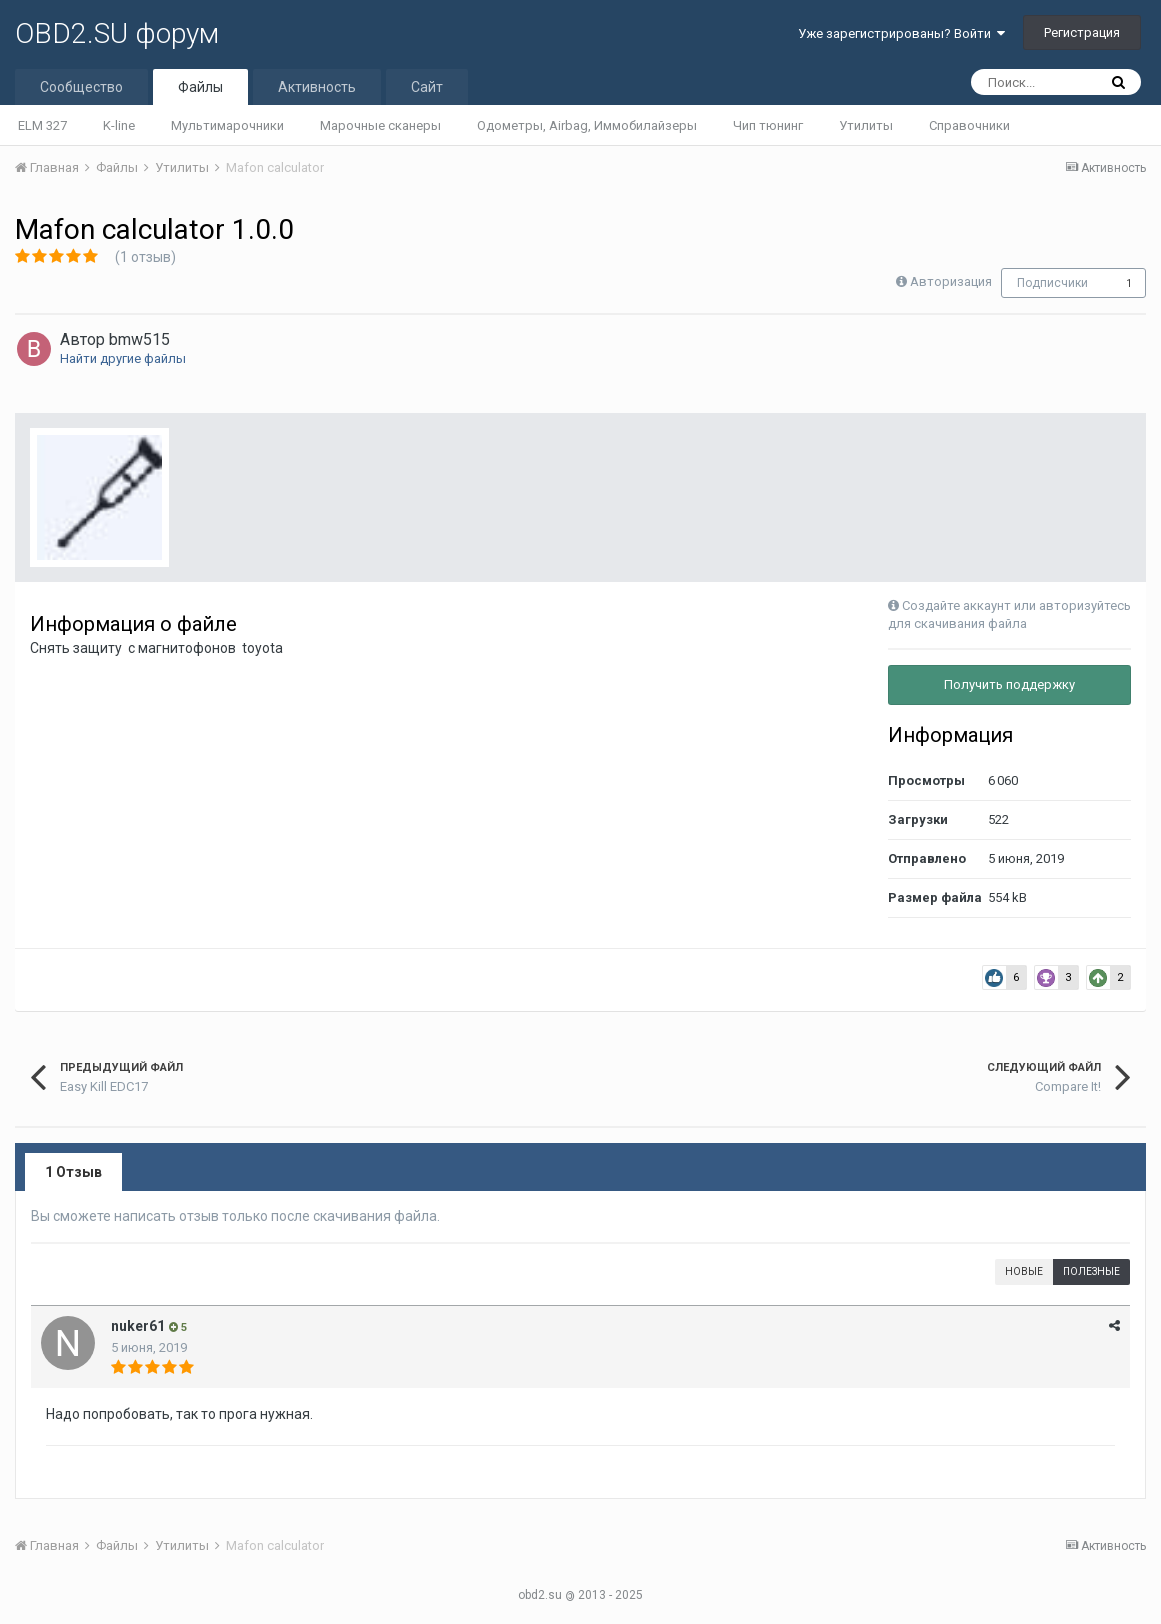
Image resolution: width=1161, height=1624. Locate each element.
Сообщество (81, 87)
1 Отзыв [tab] (73, 1172)
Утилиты (866, 125)
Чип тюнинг (768, 125)
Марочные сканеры (380, 125)
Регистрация (1082, 32)
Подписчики (1052, 283)
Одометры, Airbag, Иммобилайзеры (587, 125)
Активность (317, 87)
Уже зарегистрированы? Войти (901, 33)
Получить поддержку (1009, 684)
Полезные (1091, 1271)
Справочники (969, 125)
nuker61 (138, 1326)
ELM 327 (42, 125)
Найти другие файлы (123, 358)
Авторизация (951, 281)
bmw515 (139, 339)
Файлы (200, 87)
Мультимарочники (227, 125)
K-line (119, 125)
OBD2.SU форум (117, 33)
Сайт (427, 87)
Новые (1024, 1271)
